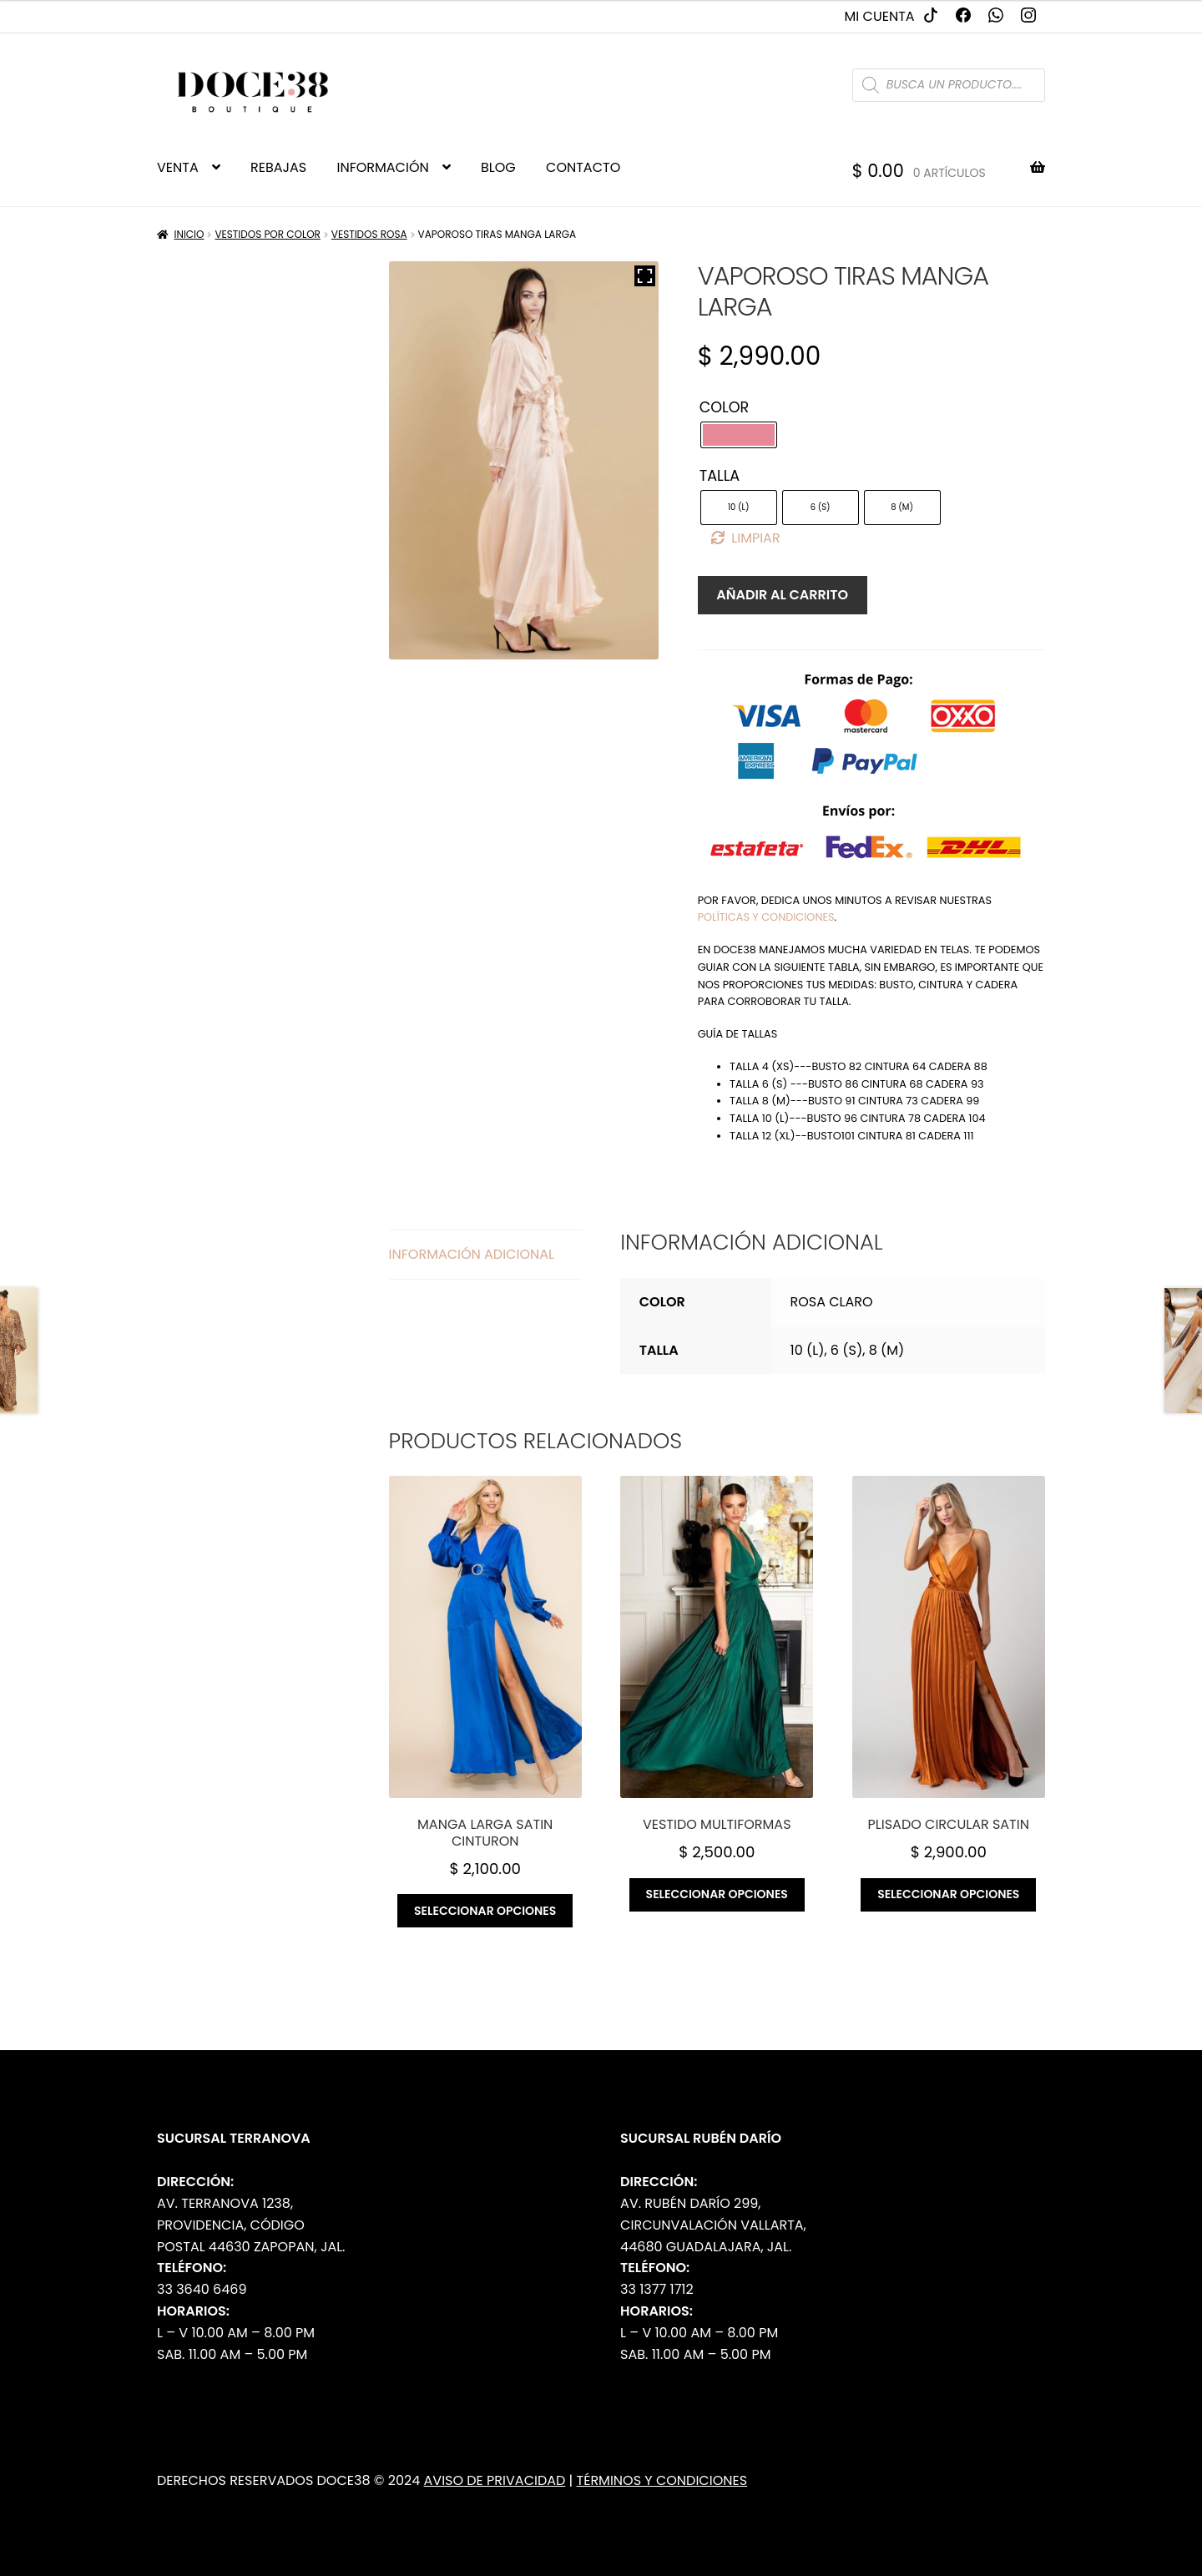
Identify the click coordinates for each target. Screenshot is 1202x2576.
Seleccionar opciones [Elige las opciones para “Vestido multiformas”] (717, 1894)
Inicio (189, 234)
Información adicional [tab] (471, 1254)
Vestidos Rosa (369, 234)
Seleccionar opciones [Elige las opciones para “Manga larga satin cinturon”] (485, 1910)
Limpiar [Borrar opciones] (755, 538)
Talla (719, 476)
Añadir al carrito (782, 594)
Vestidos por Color (267, 234)
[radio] (738, 434)
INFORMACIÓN (382, 167)
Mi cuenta (880, 16)
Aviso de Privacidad (495, 2480)
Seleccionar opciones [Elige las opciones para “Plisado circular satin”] (948, 1894)
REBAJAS (278, 167)
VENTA (178, 167)
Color (724, 407)
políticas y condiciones (766, 917)
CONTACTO (583, 167)
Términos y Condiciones (662, 2480)
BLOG (498, 167)
